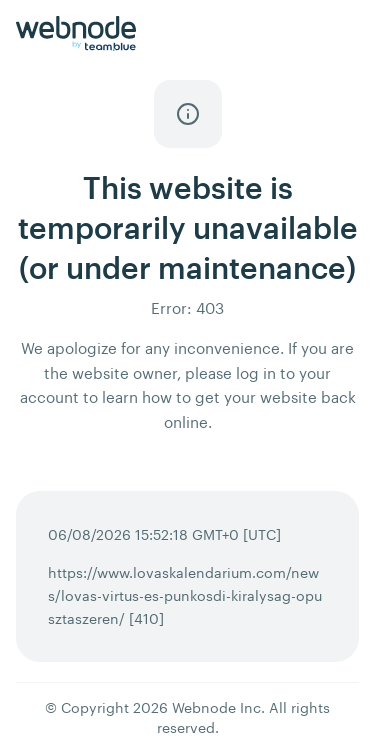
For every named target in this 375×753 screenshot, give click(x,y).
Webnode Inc (216, 707)
